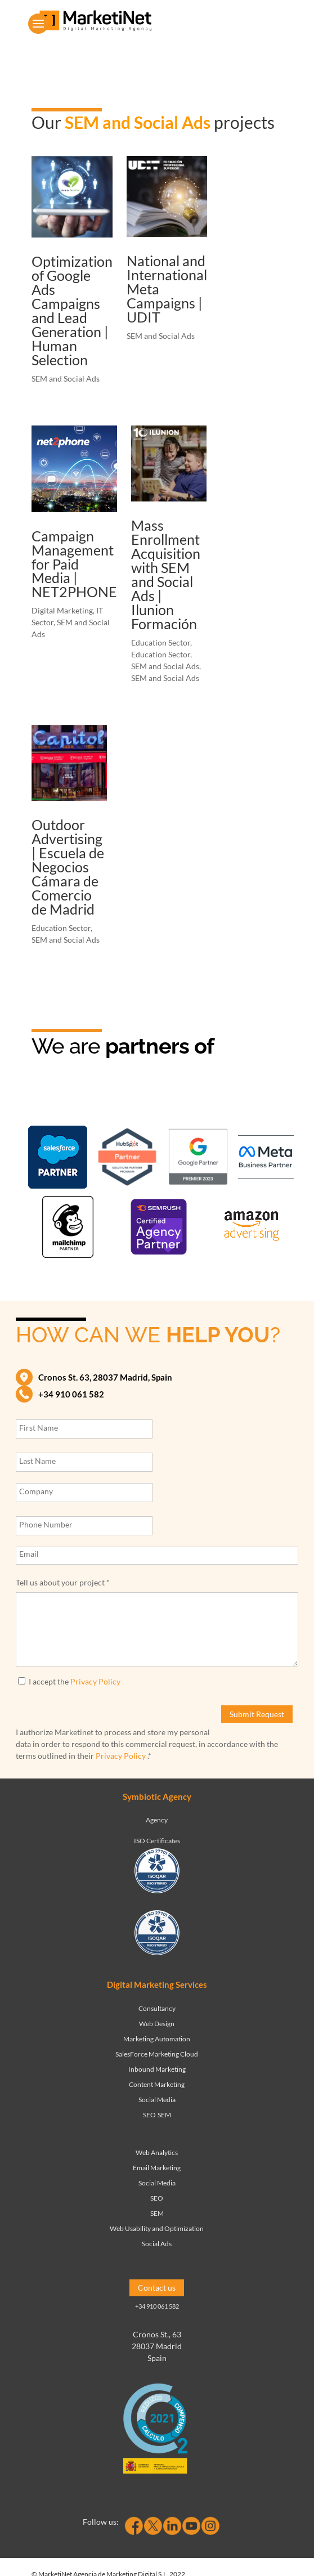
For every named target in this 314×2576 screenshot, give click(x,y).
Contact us (157, 2287)
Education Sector (160, 642)
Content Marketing (157, 2084)
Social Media (157, 2099)
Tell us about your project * (63, 1582)
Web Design (156, 2023)
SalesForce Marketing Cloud (156, 2054)
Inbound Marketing (157, 2069)
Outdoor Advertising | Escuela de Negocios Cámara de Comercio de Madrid (68, 866)
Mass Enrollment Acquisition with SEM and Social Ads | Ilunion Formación (165, 574)
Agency (157, 1820)
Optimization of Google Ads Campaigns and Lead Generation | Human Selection (72, 310)
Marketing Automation (156, 2039)
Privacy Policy (95, 1681)
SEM (164, 2115)
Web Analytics (157, 2152)
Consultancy (157, 2008)
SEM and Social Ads (66, 378)
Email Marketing (157, 2167)
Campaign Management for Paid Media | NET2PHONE (74, 564)
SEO (149, 2115)
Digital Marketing (62, 610)
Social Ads (157, 2243)
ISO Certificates (157, 1840)
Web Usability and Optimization (157, 2228)
